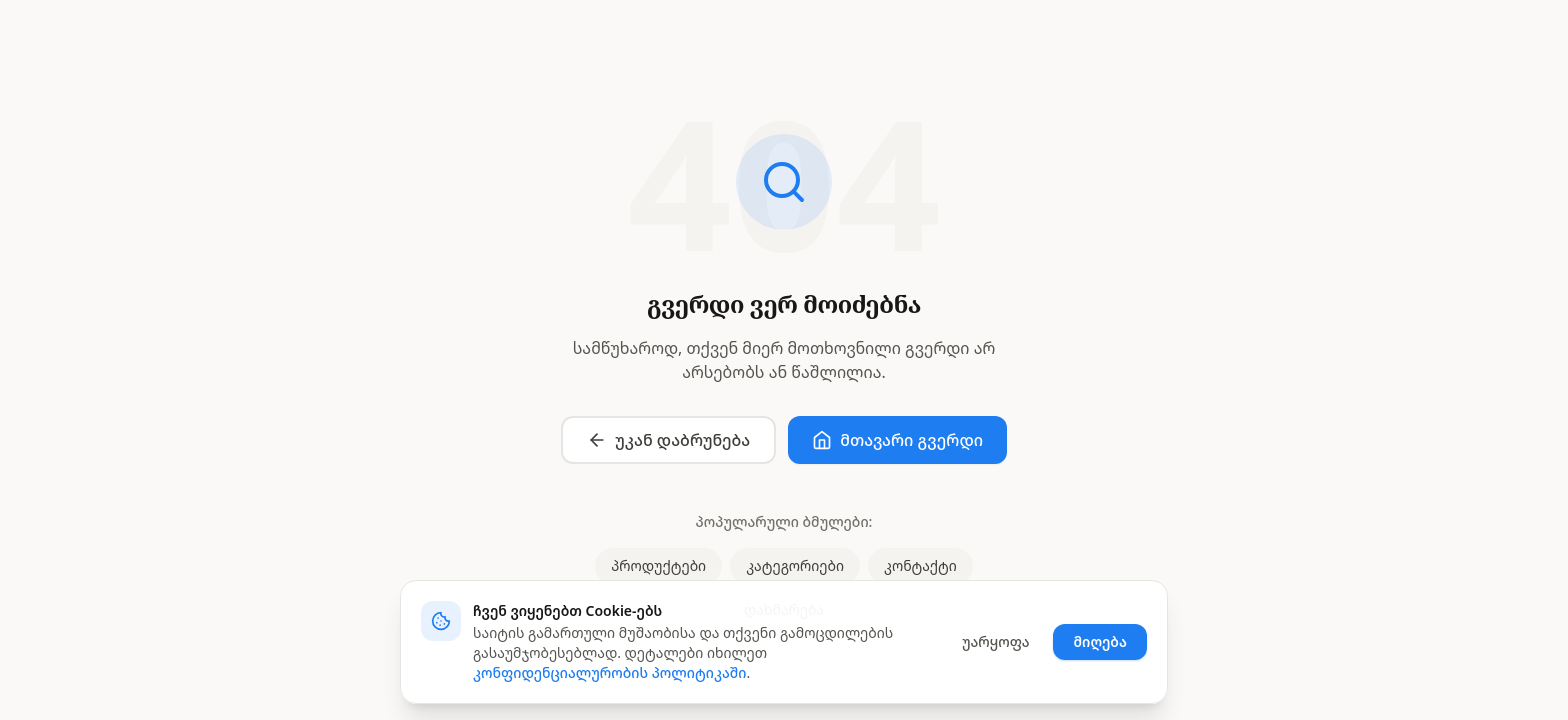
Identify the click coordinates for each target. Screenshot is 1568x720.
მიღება (1100, 641)
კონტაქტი (920, 565)
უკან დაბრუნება (668, 440)
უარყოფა (995, 641)
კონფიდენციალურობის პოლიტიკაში (610, 672)
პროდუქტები (658, 565)
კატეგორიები (795, 565)
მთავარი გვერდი (897, 440)
